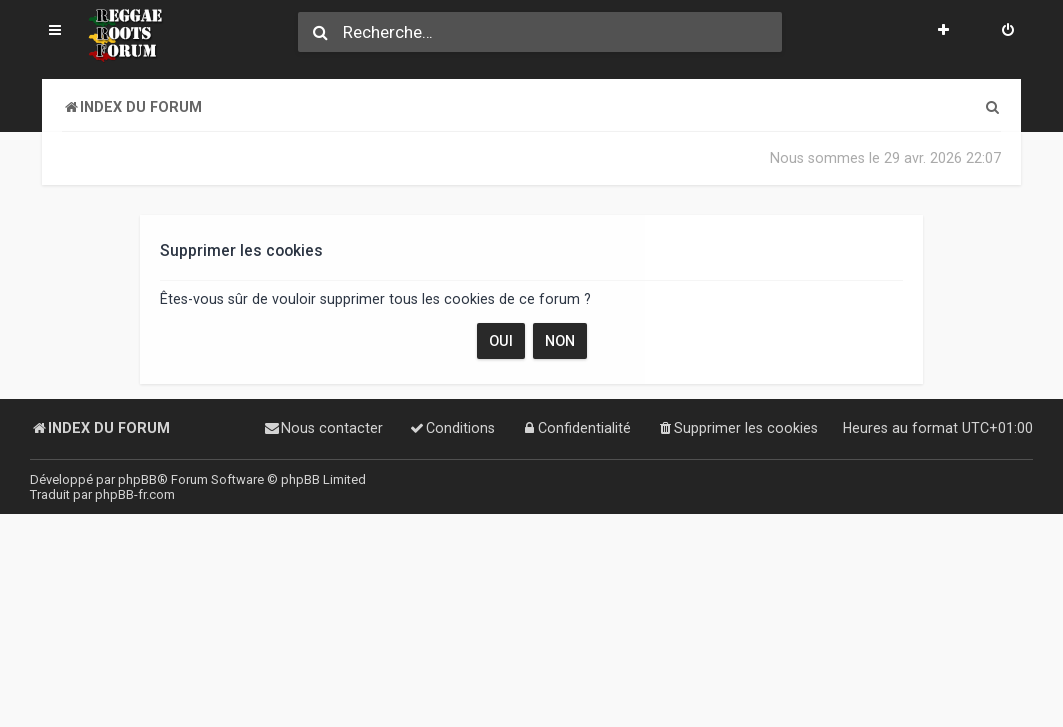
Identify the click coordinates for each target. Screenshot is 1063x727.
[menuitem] (1008, 32)
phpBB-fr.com (135, 494)
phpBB (137, 479)
